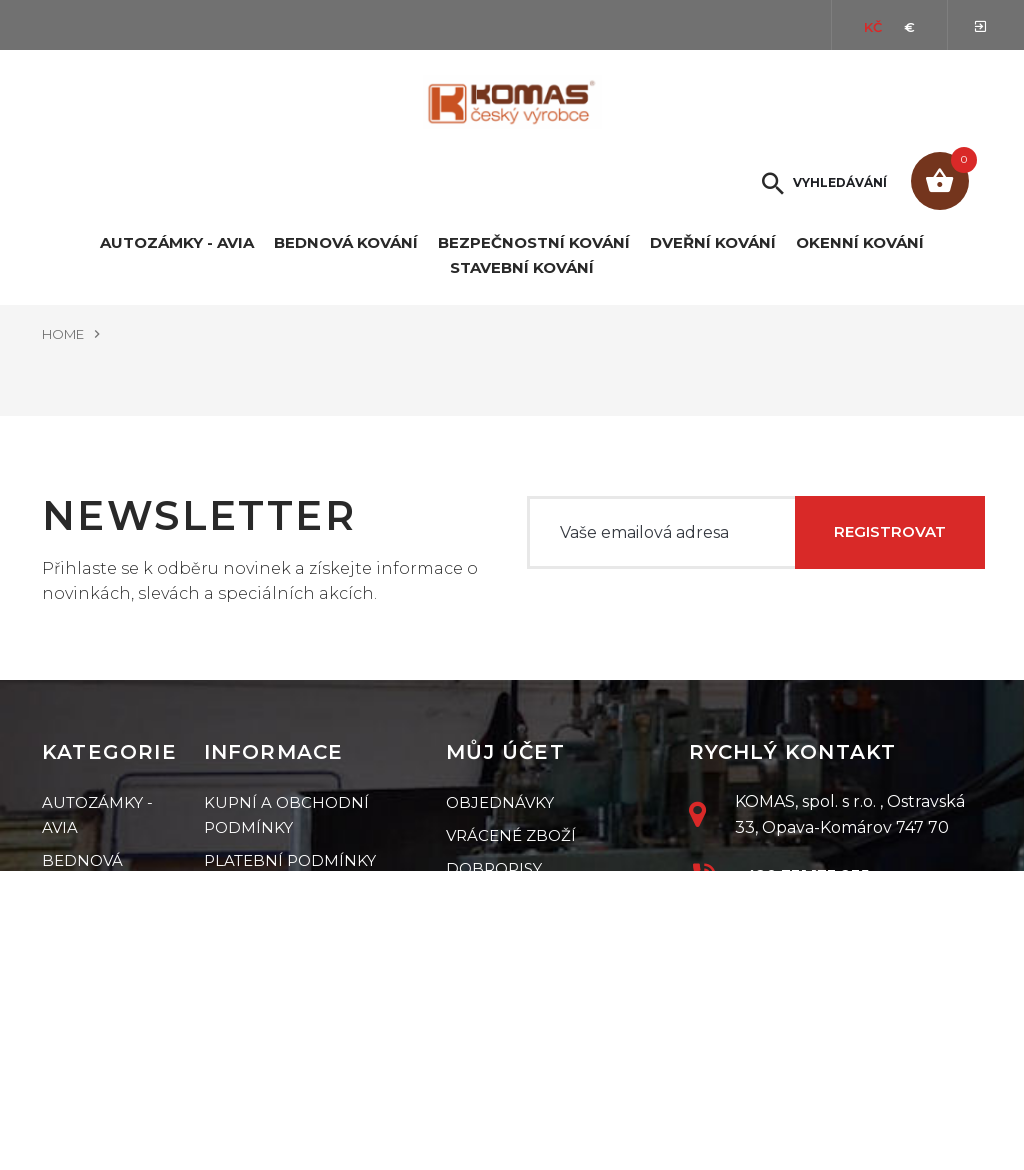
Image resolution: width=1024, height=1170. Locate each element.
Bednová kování (346, 243)
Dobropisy (494, 868)
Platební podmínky (290, 860)
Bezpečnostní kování (534, 243)
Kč (873, 27)
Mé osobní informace (544, 934)
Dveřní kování (713, 243)
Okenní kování (860, 243)
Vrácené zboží (511, 835)
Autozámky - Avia (177, 243)
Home (63, 334)
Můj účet (505, 752)
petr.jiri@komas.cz (821, 922)
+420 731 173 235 (802, 874)
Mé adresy (492, 901)
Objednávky (500, 802)
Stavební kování (522, 268)
